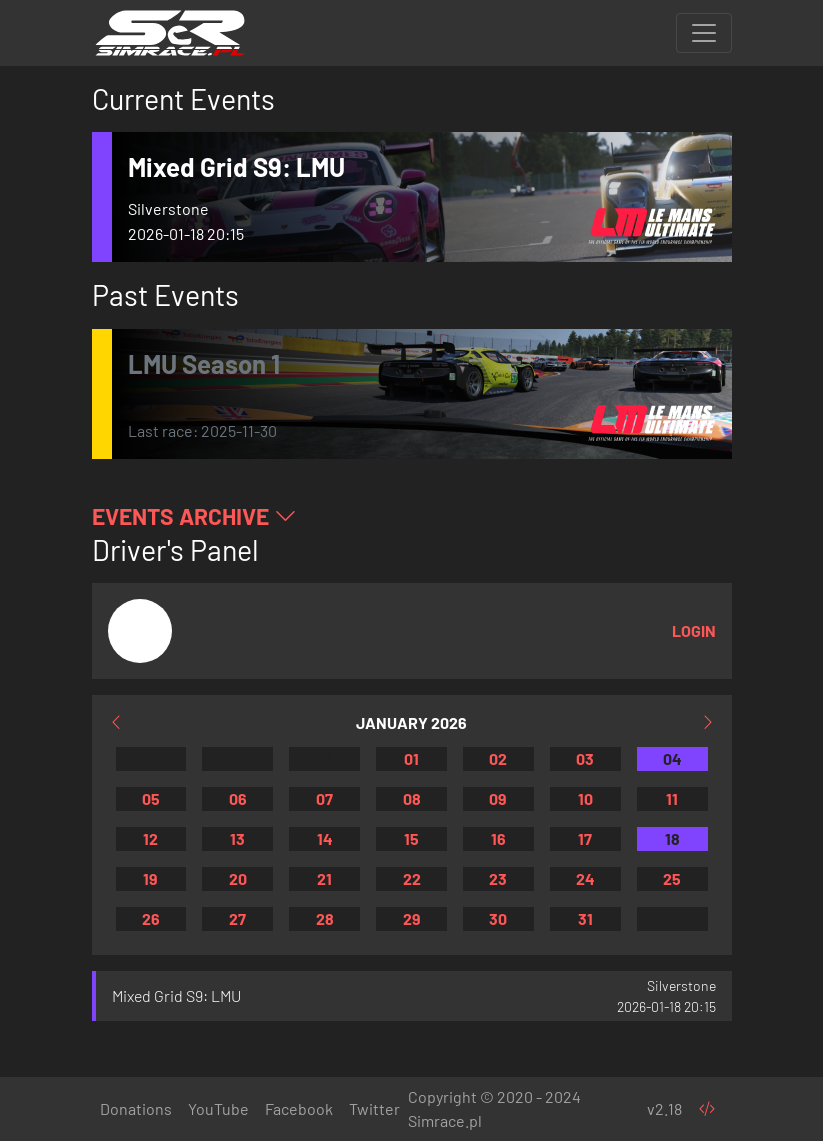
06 (238, 798)
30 (238, 758)
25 (672, 878)
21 (324, 878)
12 (150, 838)
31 (324, 758)
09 (498, 798)
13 (237, 838)
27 (237, 918)
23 (498, 878)
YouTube (218, 1108)
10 (585, 798)
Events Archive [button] (194, 516)
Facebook (299, 1108)
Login (694, 630)
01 (411, 758)
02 (498, 758)
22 (412, 878)
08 (412, 798)
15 (411, 838)
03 (585, 758)
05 (151, 798)
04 (672, 758)
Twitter (374, 1108)
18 (672, 838)
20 (238, 878)
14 (325, 838)
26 (151, 918)
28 (325, 918)
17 (585, 838)
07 (324, 798)
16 (498, 838)
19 (150, 878)
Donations (136, 1108)
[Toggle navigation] (704, 33)
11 (672, 798)
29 (151, 758)
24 (585, 878)
